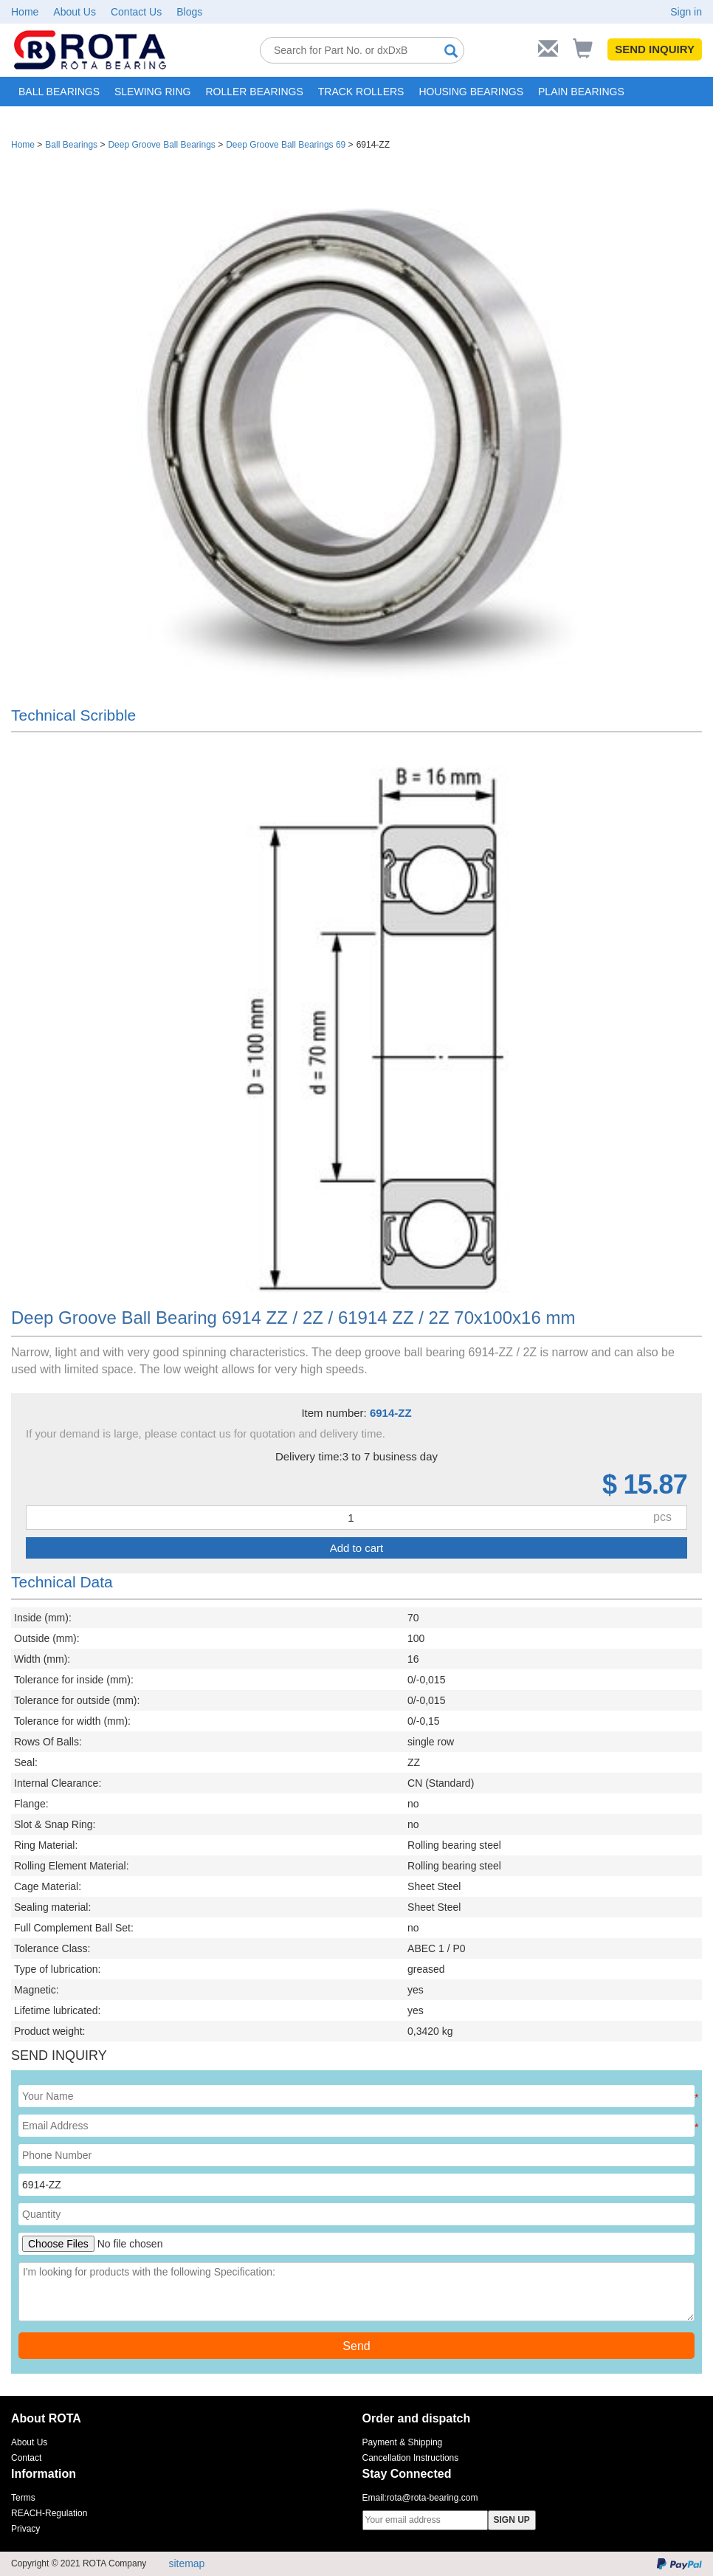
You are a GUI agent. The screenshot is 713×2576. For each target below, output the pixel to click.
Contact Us (136, 12)
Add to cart (357, 1548)
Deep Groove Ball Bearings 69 (285, 145)
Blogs (189, 12)
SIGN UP (512, 2520)
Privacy (25, 2529)
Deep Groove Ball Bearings (161, 145)
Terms (23, 2498)
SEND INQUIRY (655, 49)
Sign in (686, 12)
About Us (74, 12)
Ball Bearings (71, 145)
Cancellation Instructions (410, 2458)
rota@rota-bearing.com (432, 2498)
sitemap (186, 2563)
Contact (26, 2458)
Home (24, 12)
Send (356, 2346)
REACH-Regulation (49, 2513)
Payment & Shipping (402, 2442)
